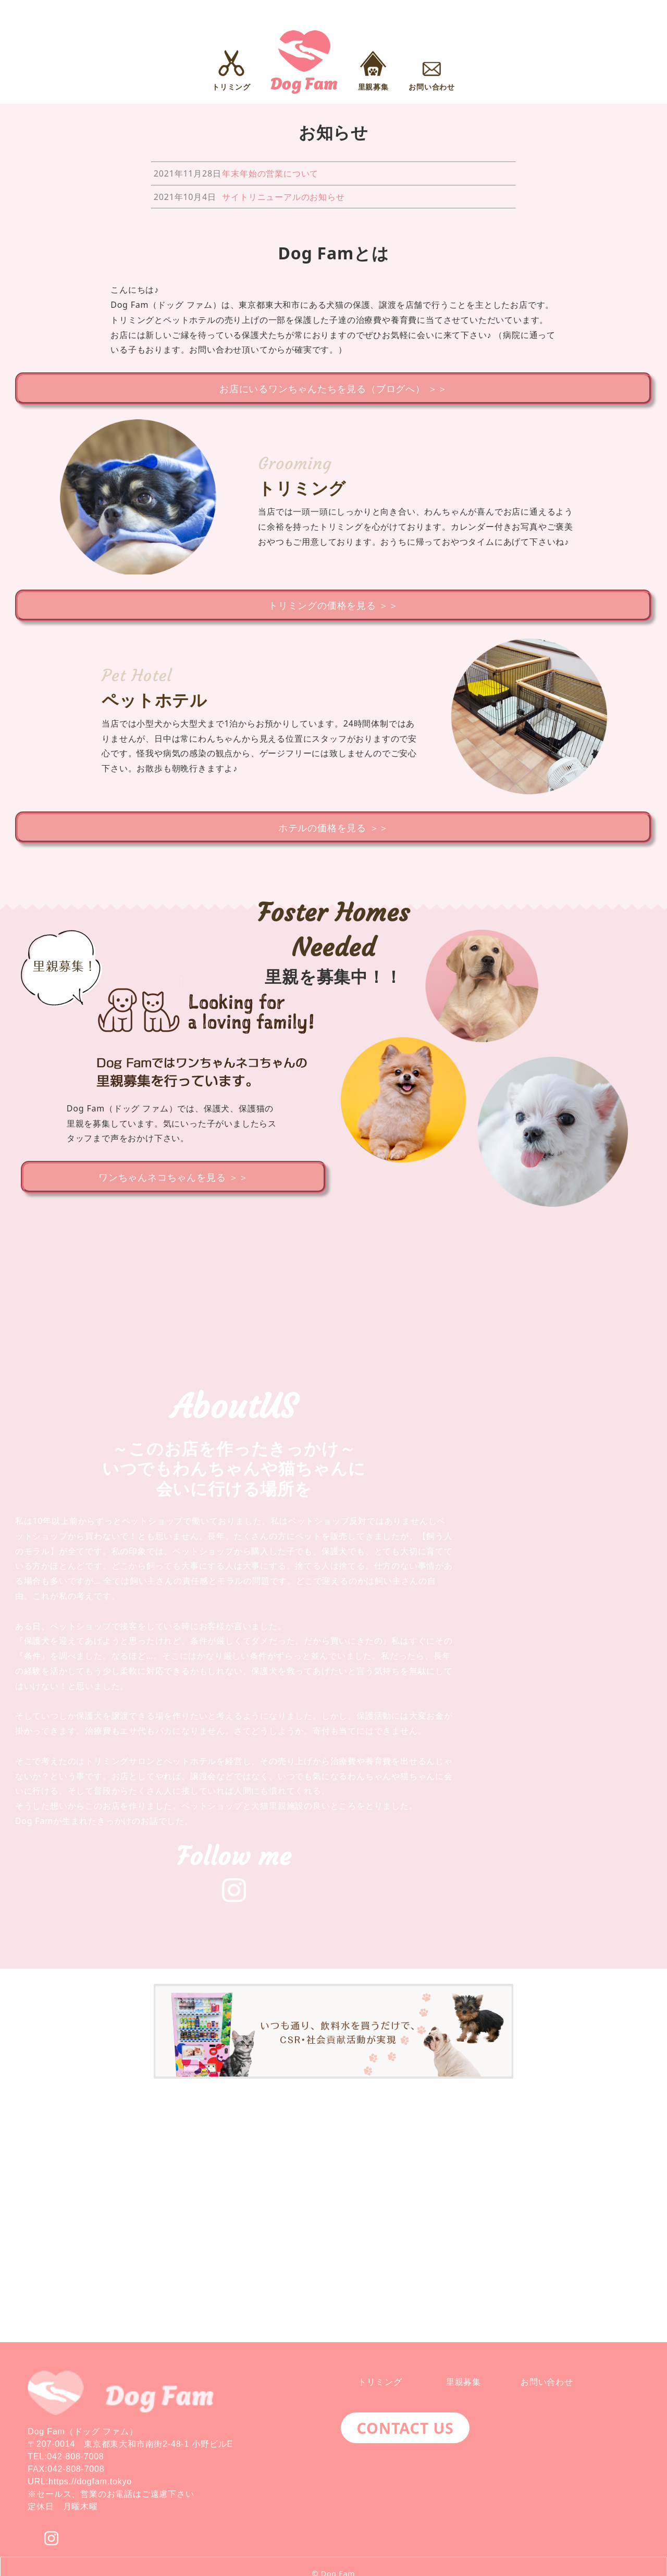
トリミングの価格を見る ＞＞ (333, 608)
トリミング (380, 2382)
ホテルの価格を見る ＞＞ (333, 834)
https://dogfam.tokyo (90, 2481)
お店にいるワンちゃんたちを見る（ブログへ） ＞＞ (333, 388)
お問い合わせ (547, 2382)
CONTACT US (404, 2428)
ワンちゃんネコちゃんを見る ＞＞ (173, 1186)
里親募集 (463, 2382)
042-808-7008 (75, 2456)
